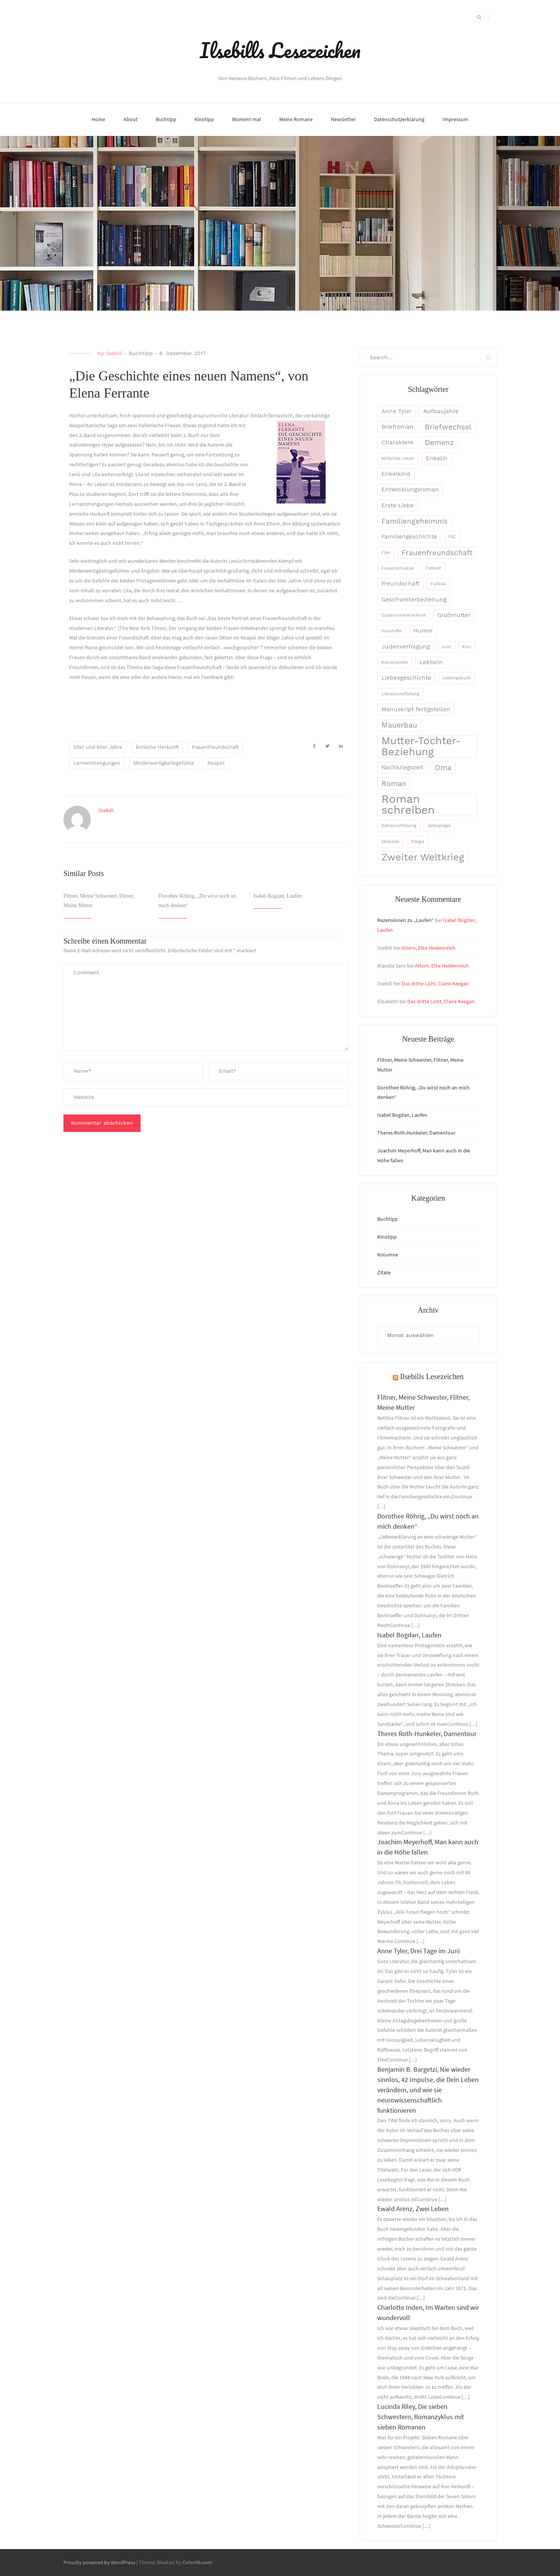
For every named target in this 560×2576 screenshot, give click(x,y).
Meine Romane (296, 119)
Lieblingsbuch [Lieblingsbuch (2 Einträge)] (457, 678)
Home (98, 119)
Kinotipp (204, 119)
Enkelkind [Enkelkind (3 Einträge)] (395, 473)
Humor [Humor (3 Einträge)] (423, 630)
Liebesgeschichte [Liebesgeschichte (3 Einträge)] (406, 677)
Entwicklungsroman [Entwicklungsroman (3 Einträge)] (410, 489)
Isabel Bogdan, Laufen (277, 896)
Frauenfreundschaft (215, 747)
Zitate (384, 1272)
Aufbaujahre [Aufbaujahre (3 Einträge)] (441, 411)
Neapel (216, 763)
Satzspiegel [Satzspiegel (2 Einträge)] (439, 825)
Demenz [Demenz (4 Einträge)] (439, 442)
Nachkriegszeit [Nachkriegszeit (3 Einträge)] (402, 767)
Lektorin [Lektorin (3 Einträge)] (431, 662)
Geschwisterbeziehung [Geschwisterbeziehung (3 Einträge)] (413, 599)
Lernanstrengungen (96, 763)
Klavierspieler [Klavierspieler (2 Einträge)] (394, 662)
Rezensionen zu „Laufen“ (405, 920)
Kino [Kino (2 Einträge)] (466, 646)
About (130, 119)
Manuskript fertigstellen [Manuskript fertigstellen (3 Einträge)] (415, 709)
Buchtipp (166, 119)
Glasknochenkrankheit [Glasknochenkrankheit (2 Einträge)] (403, 615)
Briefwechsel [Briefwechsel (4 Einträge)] (448, 427)
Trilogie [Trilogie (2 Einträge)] (417, 841)
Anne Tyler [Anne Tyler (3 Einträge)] (396, 411)
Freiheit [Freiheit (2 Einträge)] (433, 568)
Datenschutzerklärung (399, 119)
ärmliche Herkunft (157, 747)
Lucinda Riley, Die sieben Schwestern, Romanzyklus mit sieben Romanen (420, 2416)
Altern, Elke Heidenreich (429, 947)
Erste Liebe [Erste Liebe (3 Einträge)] (397, 505)
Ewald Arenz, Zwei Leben (413, 2208)
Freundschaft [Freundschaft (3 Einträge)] (400, 583)
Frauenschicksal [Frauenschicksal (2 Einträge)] (397, 568)
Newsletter (343, 119)
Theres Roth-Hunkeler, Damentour (416, 1132)
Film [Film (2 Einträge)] (385, 552)
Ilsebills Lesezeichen (280, 50)
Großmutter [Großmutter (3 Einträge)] (453, 615)
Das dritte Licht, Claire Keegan (435, 983)
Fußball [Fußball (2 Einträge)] (438, 583)
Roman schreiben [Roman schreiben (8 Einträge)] (408, 804)
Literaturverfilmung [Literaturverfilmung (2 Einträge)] (400, 693)
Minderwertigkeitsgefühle (163, 763)
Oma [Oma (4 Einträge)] (443, 767)
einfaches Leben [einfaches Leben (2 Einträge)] (397, 458)
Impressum (455, 119)
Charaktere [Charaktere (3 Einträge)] (397, 442)
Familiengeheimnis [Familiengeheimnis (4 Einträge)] (414, 521)
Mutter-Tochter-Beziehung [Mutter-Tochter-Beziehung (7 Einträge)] (421, 746)
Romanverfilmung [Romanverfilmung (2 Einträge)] (398, 825)
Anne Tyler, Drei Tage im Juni (418, 1950)
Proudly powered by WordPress (99, 2562)
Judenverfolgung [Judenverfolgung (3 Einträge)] (405, 646)
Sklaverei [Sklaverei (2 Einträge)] (390, 841)
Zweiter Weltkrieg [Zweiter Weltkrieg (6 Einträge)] (422, 857)
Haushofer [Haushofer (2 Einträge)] (391, 630)
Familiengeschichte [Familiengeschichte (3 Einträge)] (409, 536)
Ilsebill (114, 353)
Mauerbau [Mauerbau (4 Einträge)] (399, 725)
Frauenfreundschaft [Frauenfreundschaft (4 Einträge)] (437, 552)
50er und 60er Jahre (97, 747)
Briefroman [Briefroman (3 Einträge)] (397, 426)
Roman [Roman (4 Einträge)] (394, 783)
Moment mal (246, 119)
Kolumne (387, 1254)
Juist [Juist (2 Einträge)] (446, 646)
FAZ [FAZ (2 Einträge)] (452, 536)
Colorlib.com (197, 2562)
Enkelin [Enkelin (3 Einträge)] (437, 458)
